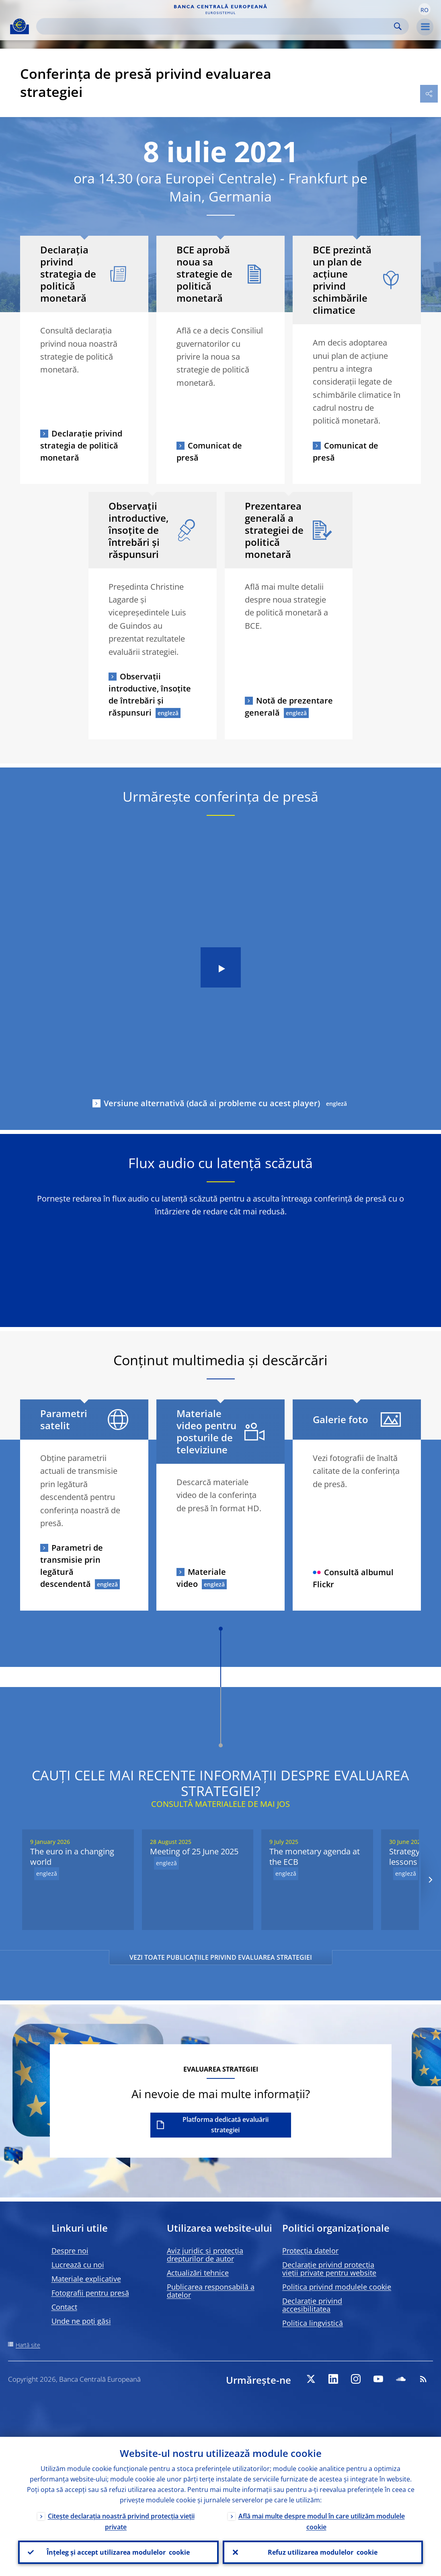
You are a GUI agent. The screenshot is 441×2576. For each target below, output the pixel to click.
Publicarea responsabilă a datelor (210, 2291)
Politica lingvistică (312, 2323)
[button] (424, 9)
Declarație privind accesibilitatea (312, 2305)
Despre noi (69, 2250)
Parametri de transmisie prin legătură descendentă (71, 1565)
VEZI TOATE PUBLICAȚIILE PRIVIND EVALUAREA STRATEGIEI (220, 1957)
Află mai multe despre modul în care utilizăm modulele (321, 2521)
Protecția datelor (310, 2250)
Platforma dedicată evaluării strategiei (226, 2124)
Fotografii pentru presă (90, 2293)
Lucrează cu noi (77, 2264)
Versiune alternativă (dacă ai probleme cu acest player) (212, 1103)
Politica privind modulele (336, 2287)
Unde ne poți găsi (81, 2321)
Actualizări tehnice (198, 2273)
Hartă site (28, 2345)
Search (397, 26)
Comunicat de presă (209, 451)
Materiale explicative (86, 2279)
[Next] (430, 1879)
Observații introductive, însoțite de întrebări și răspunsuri (150, 694)
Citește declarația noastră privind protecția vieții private (121, 2521)
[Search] (216, 26)
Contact (64, 2307)
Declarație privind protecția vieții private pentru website (329, 2269)
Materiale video (201, 1577)
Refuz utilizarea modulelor (322, 2552)
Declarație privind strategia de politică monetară (81, 445)
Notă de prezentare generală (289, 706)
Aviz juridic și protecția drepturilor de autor (205, 2254)
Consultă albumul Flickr (353, 1578)
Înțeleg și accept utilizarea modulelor (118, 2552)
